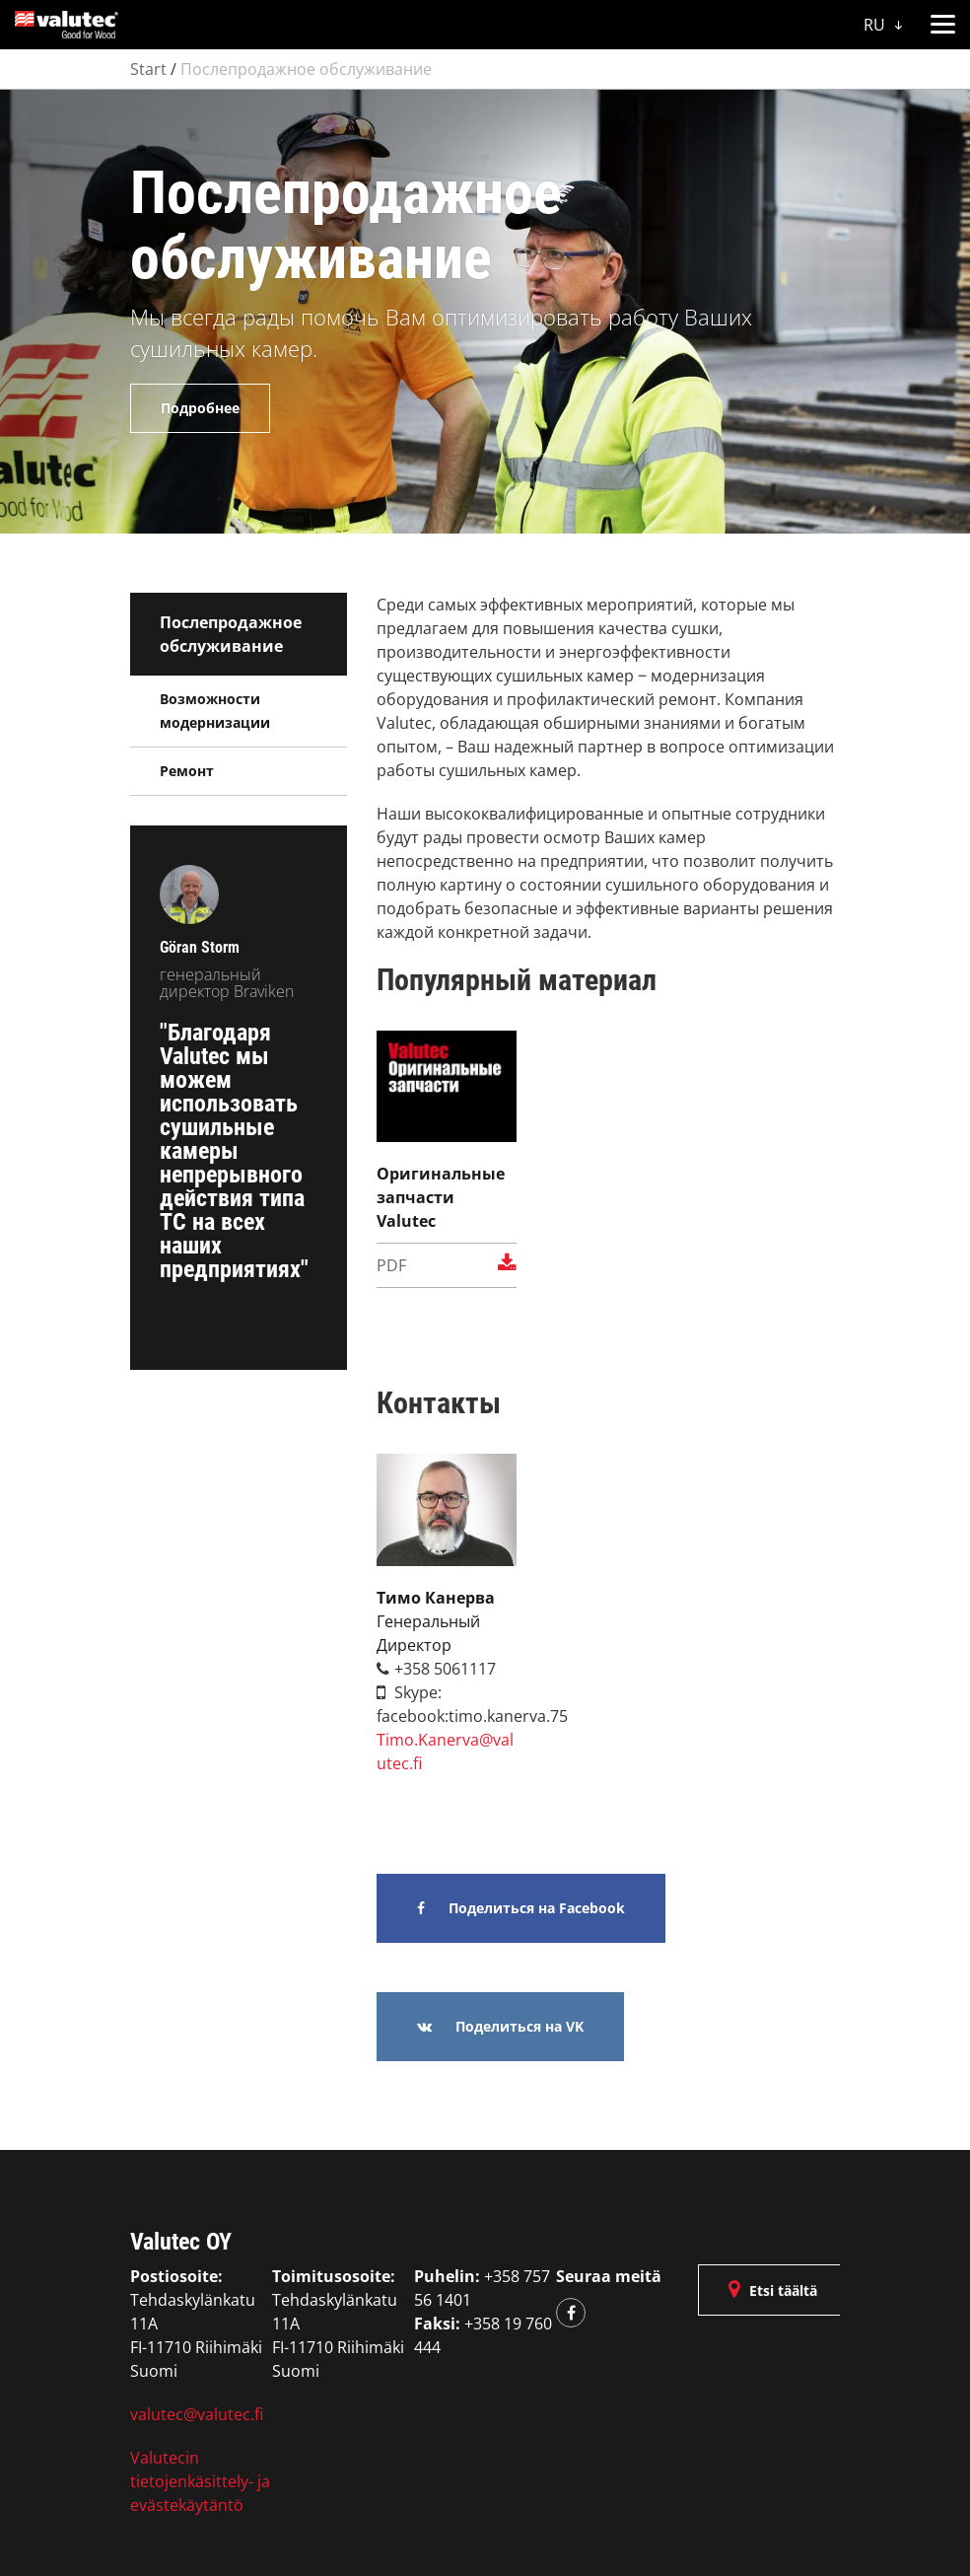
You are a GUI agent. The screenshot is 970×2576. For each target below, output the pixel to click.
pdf (447, 1264)
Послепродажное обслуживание (306, 69)
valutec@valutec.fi (196, 2414)
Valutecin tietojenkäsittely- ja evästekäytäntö (200, 2481)
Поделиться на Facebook (521, 1907)
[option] (485, 312)
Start (148, 69)
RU (883, 25)
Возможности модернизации (215, 710)
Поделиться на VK (500, 2026)
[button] (942, 21)
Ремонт (187, 770)
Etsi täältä (772, 2289)
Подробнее (200, 407)
